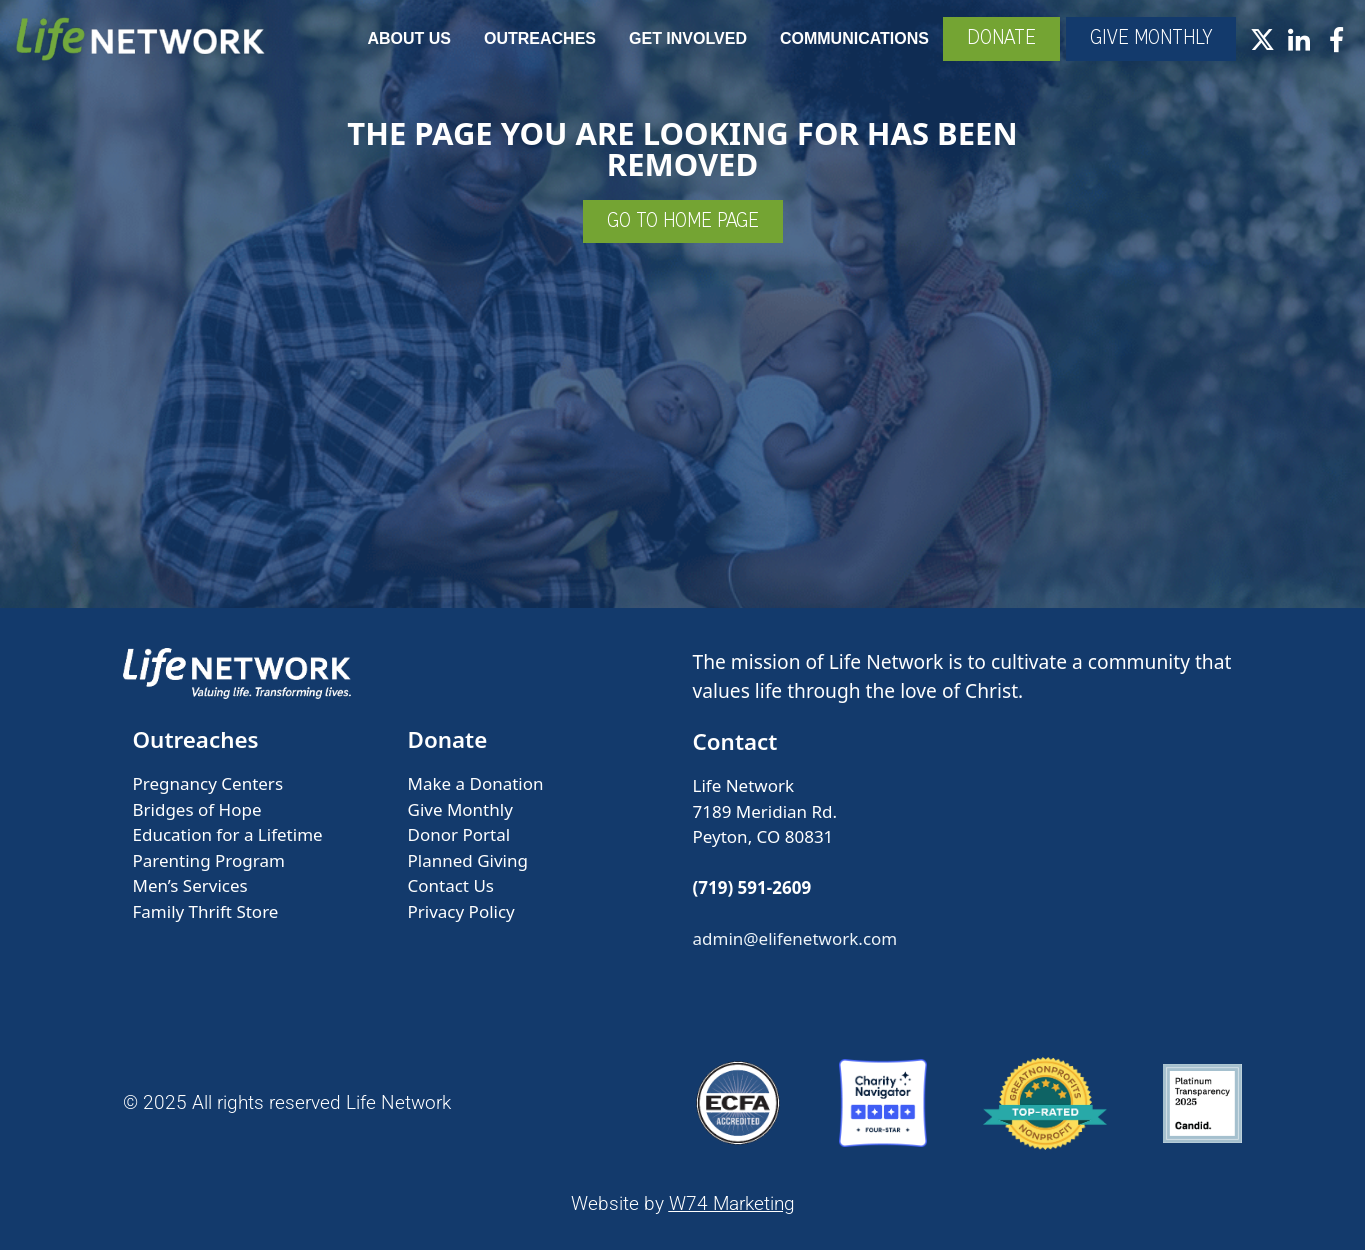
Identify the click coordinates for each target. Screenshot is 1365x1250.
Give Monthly (460, 809)
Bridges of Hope (197, 809)
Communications (854, 38)
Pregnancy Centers (208, 783)
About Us (409, 38)
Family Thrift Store (206, 911)
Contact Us (451, 885)
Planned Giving (468, 860)
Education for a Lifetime (228, 834)
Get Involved (688, 38)
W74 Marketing (732, 1203)
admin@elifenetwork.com (795, 938)
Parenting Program (209, 860)
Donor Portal (459, 834)
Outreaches (540, 38)
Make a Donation (476, 783)
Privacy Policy (461, 911)
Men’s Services (190, 885)
